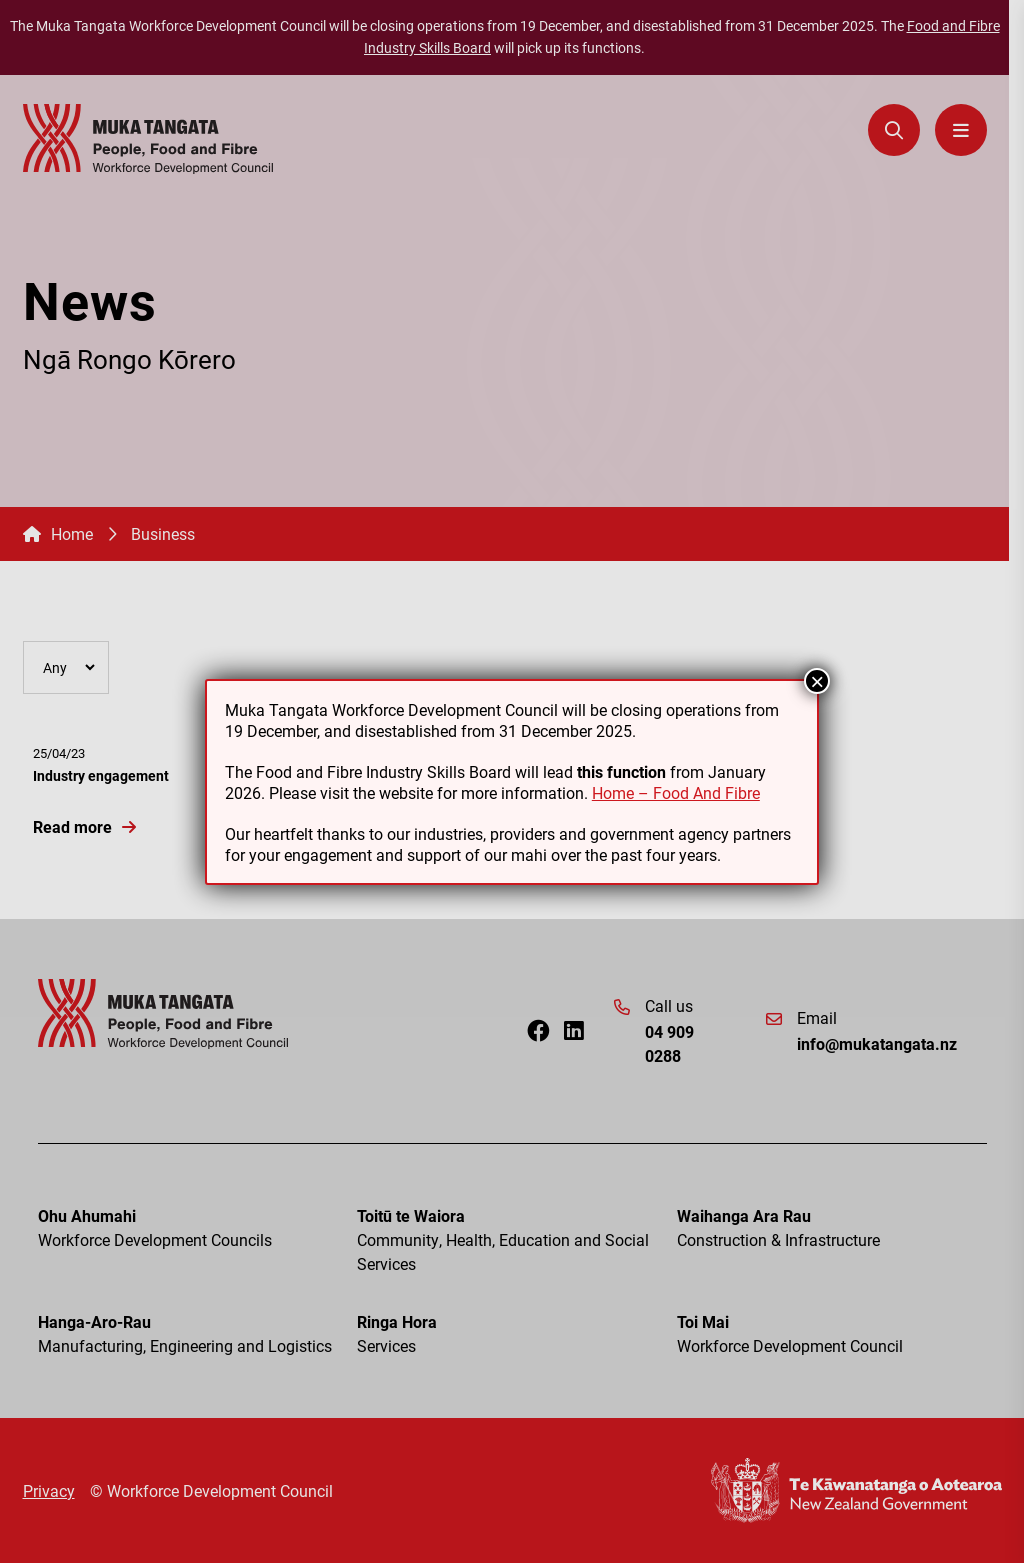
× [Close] (817, 681)
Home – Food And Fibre (676, 792)
